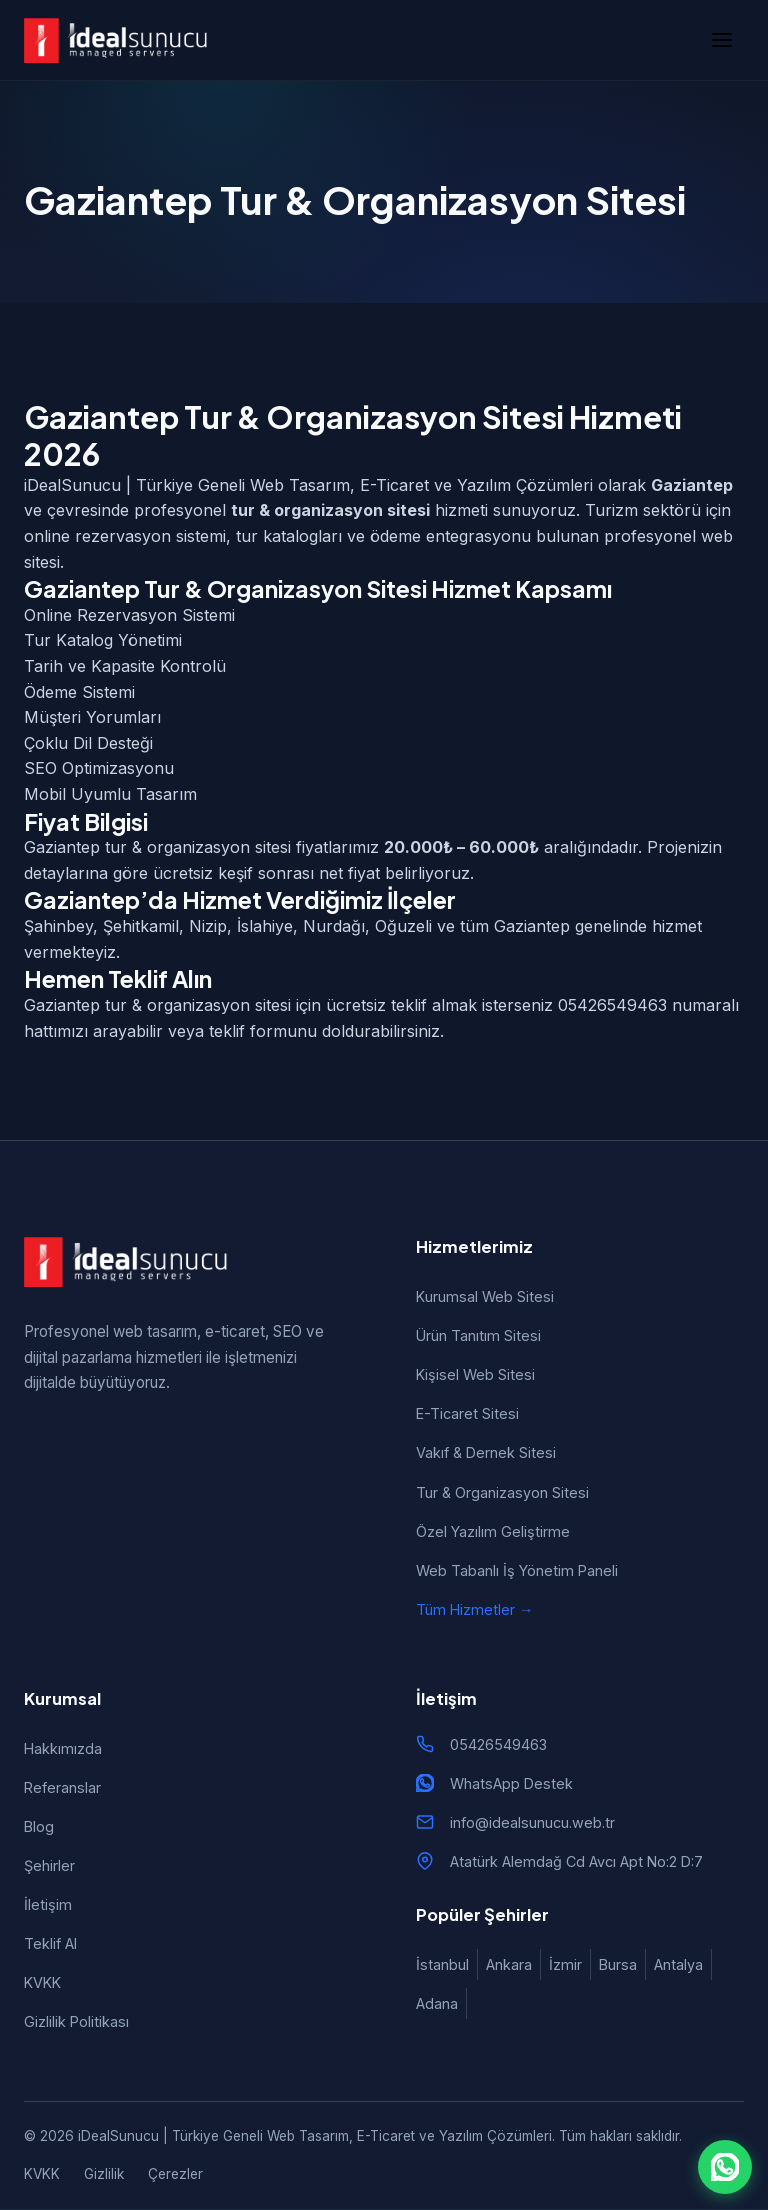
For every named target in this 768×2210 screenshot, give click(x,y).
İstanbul (442, 1964)
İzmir (565, 1964)
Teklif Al (50, 1943)
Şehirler (49, 1865)
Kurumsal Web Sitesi (485, 1296)
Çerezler (175, 2174)
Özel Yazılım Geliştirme (493, 1531)
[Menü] (722, 40)
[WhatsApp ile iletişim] (725, 2167)
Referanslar (62, 1787)
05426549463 (498, 1744)
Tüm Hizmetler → (474, 1609)
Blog (39, 1826)
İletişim (48, 1904)
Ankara (509, 1964)
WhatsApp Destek (511, 1783)
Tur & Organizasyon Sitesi (502, 1492)
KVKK (42, 1982)
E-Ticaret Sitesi (467, 1413)
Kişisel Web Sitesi (475, 1374)
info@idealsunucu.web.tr (532, 1822)
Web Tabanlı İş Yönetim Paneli (517, 1570)
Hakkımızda (63, 1748)
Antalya (678, 1964)
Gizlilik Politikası (76, 2021)
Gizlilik (104, 2174)
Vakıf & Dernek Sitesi (486, 1452)
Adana (437, 2003)
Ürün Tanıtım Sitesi (478, 1335)
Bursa (618, 1964)
